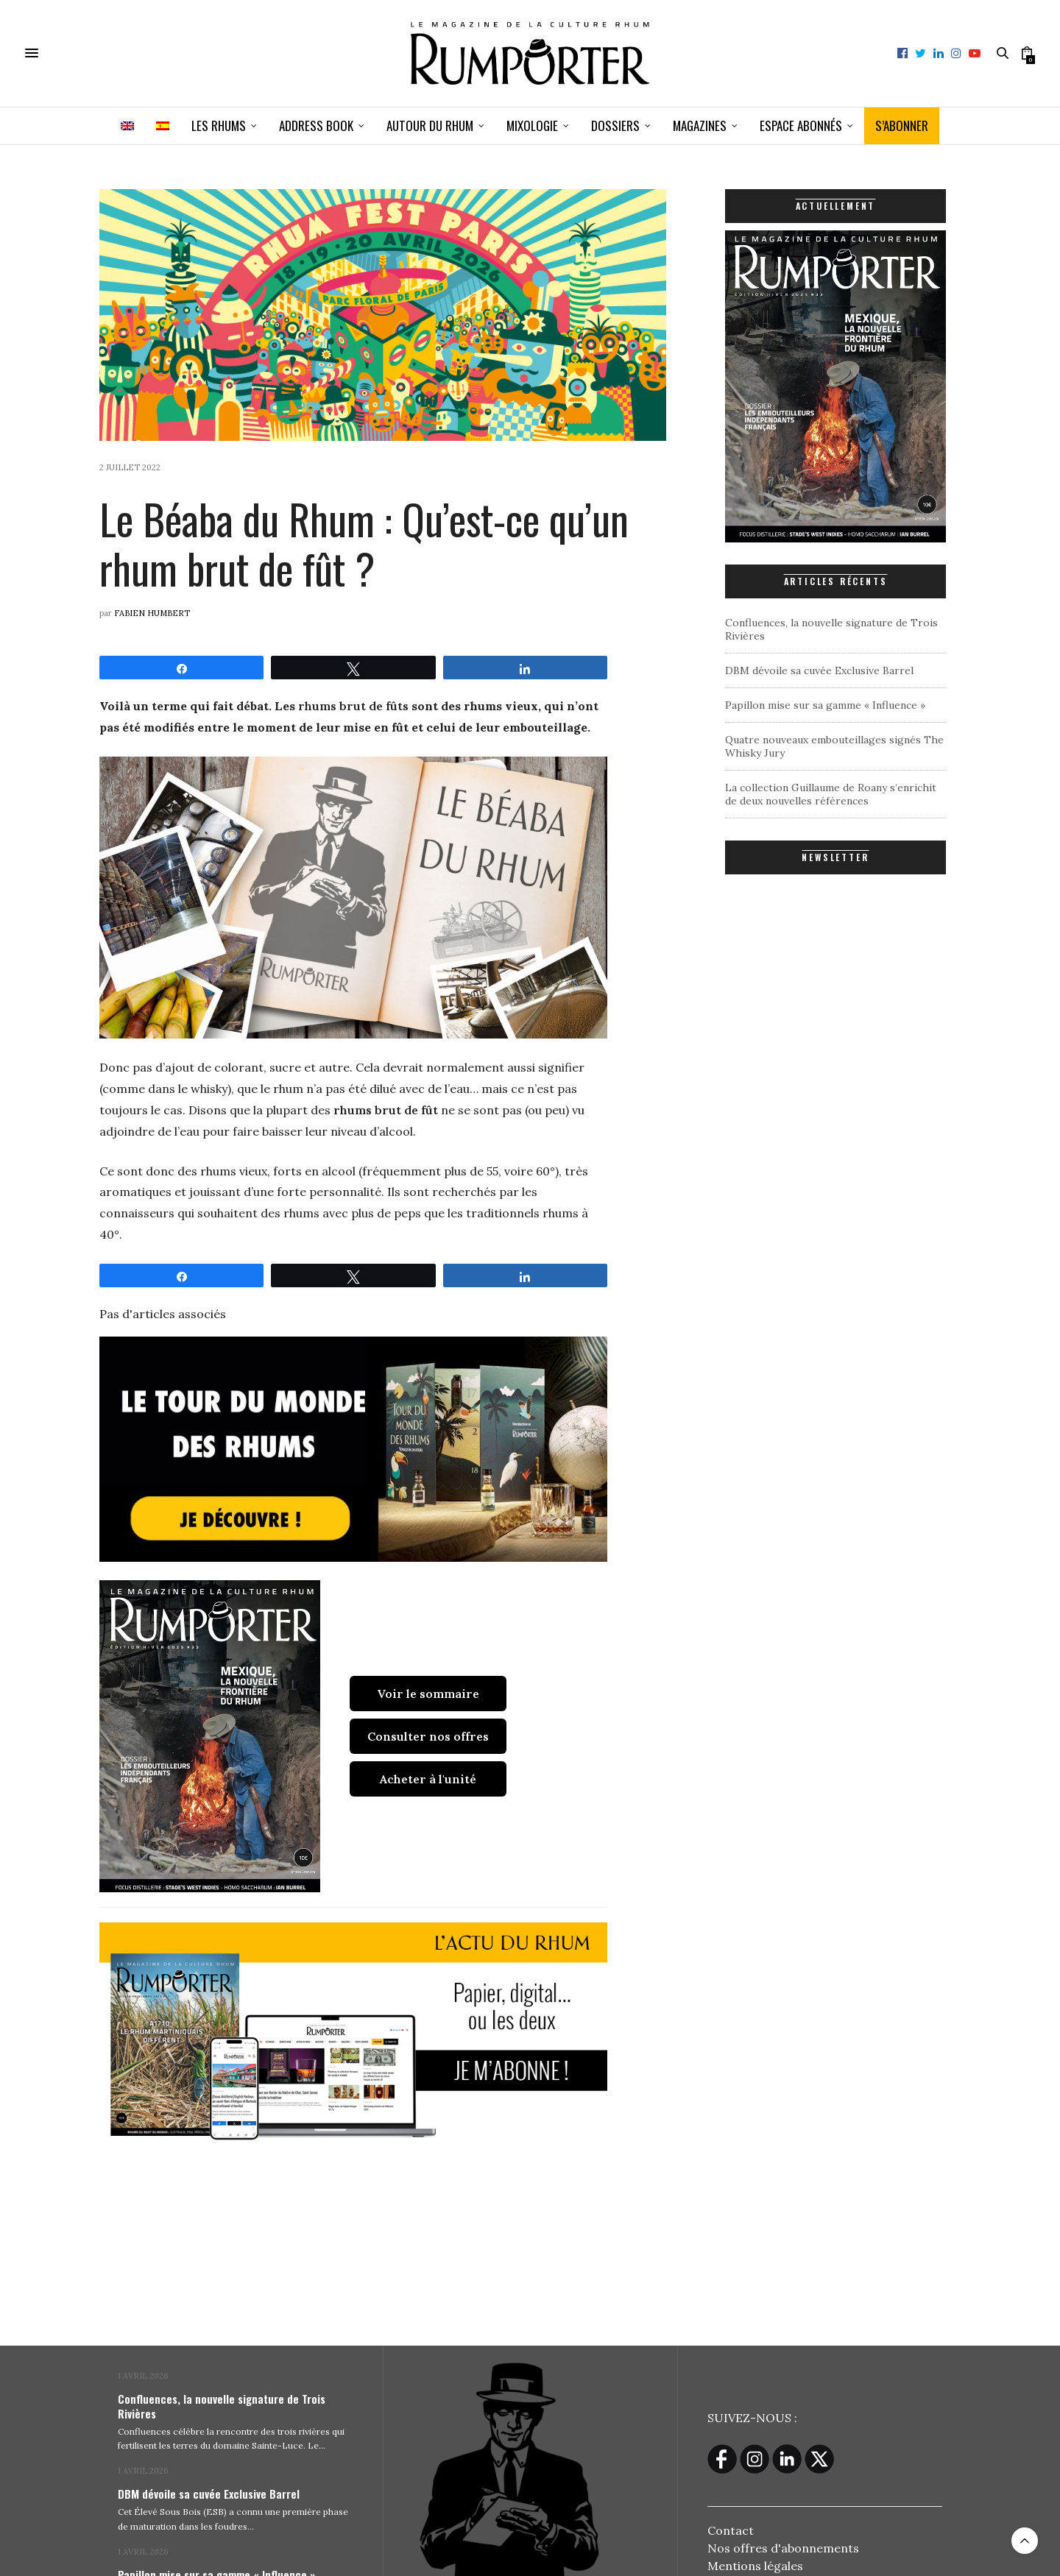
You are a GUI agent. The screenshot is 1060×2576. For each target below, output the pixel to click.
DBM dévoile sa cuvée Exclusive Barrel (819, 670)
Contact (730, 2529)
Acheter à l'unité (428, 1779)
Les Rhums (218, 125)
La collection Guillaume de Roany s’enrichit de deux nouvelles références (830, 794)
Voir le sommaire (428, 1693)
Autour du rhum (429, 125)
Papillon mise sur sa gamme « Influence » (825, 705)
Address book (316, 125)
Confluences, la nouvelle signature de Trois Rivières (221, 2406)
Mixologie (532, 125)
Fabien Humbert (152, 613)
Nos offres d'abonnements (783, 2547)
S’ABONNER (901, 125)
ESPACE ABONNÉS (801, 125)
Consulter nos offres (428, 1736)
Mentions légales (755, 2565)
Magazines (700, 125)
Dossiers (615, 125)
